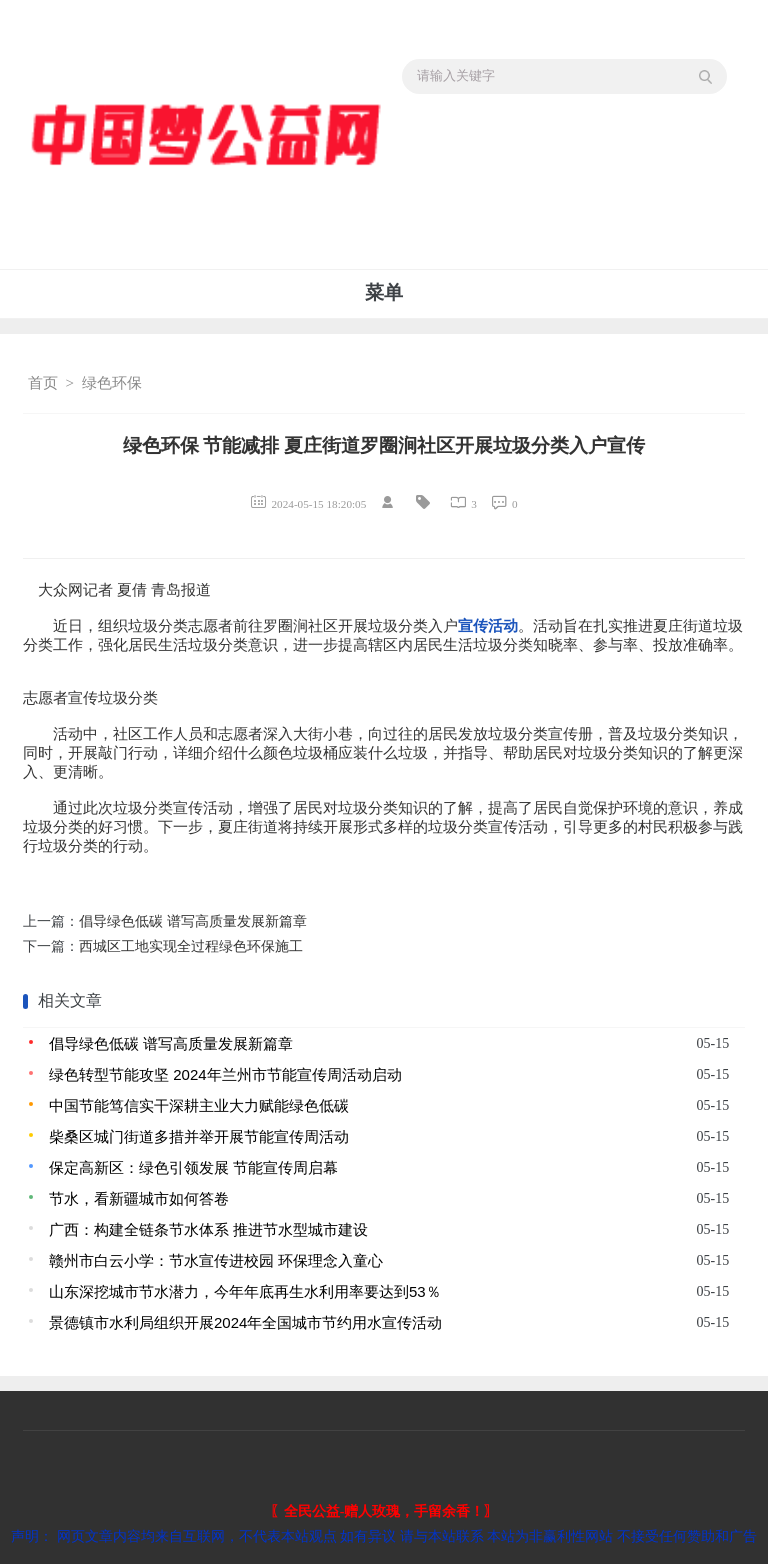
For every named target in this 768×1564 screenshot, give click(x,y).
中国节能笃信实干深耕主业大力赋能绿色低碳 (199, 1105)
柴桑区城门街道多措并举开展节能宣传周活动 (199, 1136)
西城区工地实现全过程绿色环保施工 (191, 946)
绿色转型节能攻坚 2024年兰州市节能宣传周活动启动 (225, 1074)
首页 (43, 383)
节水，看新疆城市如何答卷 (139, 1198)
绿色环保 (112, 383)
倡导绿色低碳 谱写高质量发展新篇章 (193, 921)
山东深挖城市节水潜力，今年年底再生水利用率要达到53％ (245, 1291)
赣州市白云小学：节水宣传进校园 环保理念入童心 (216, 1260)
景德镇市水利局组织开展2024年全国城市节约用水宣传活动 (245, 1322)
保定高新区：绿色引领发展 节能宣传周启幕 (193, 1167)
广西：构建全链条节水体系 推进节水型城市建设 (208, 1229)
